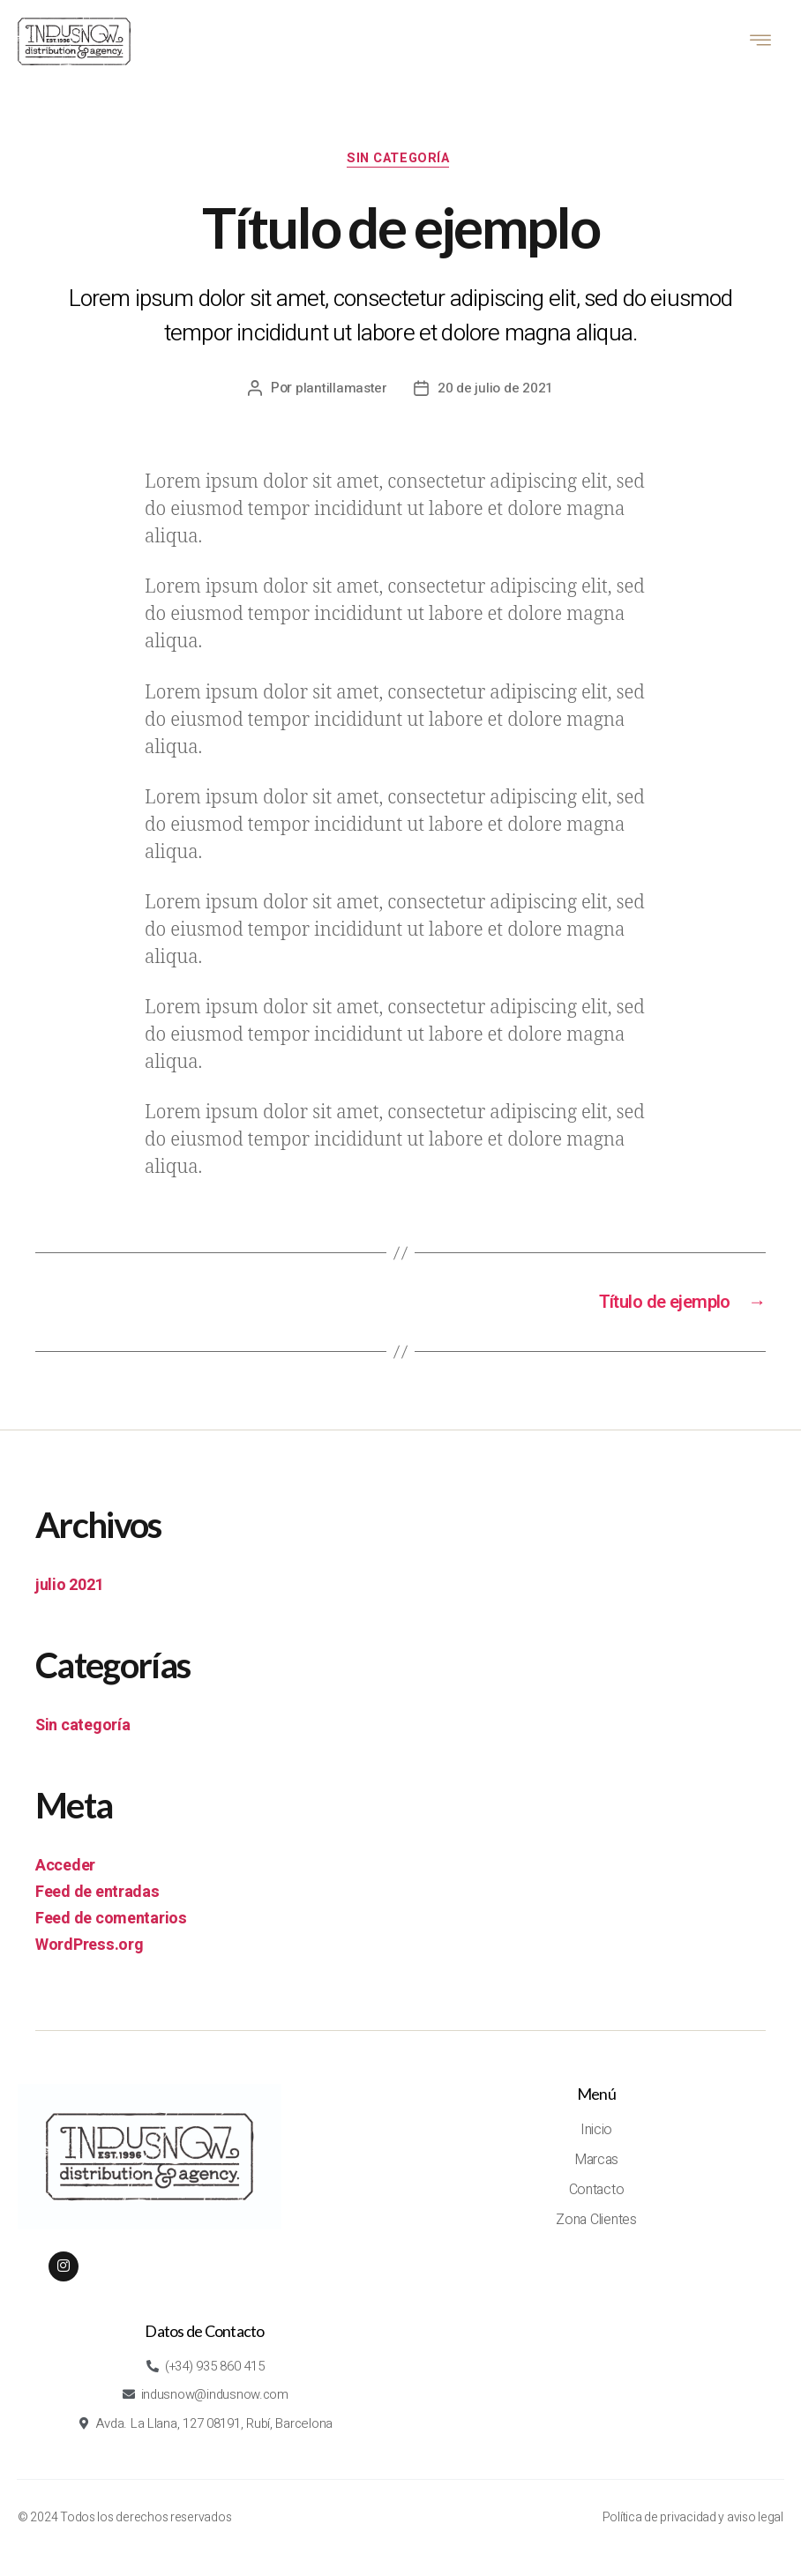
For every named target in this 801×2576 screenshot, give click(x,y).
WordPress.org (89, 1952)
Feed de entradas (97, 1899)
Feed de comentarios (111, 1926)
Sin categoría (400, 162)
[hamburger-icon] (761, 42)
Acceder (65, 1873)
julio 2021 (69, 1592)
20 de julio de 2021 (496, 391)
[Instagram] (64, 2273)
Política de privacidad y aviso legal (693, 2528)
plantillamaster (341, 391)
